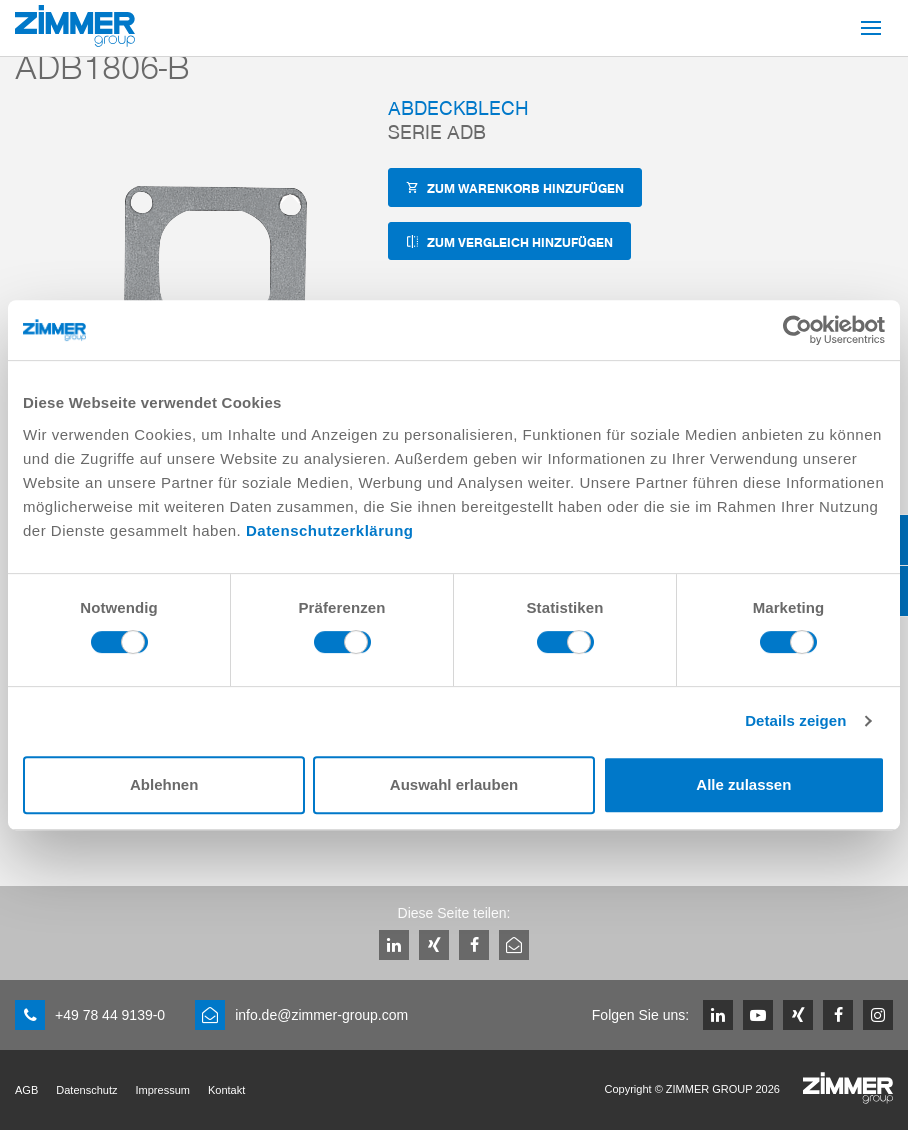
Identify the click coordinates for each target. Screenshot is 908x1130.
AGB (26, 1090)
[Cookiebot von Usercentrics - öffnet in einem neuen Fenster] (797, 330)
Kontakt (226, 1090)
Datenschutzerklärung (330, 530)
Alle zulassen (743, 784)
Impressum (163, 1090)
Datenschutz (86, 1090)
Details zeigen (795, 720)
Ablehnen (164, 784)
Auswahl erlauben (454, 784)
